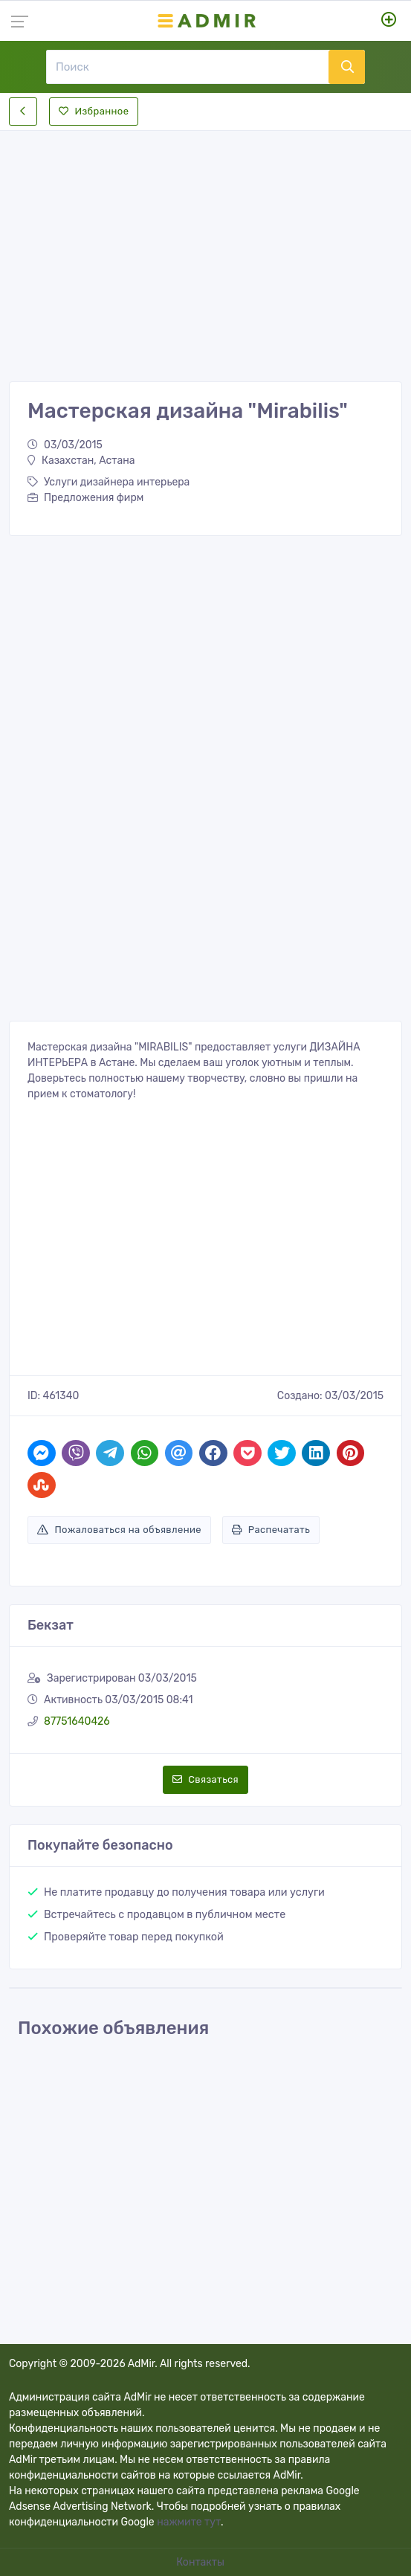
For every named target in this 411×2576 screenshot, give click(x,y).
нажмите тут (189, 2522)
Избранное (94, 111)
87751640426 (77, 1721)
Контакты (201, 2562)
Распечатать (271, 1529)
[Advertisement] (205, 244)
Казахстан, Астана (81, 460)
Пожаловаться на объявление (119, 1529)
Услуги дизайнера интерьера (108, 482)
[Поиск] (187, 67)
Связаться (205, 1779)
